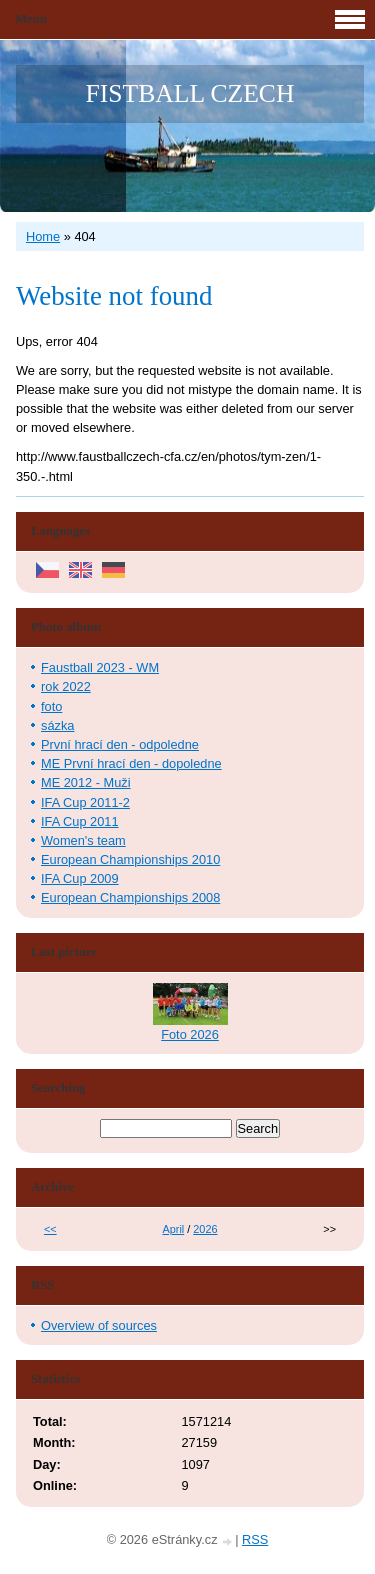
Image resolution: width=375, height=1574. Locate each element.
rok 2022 (66, 686)
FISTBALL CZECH (190, 93)
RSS (255, 1539)
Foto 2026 (190, 1034)
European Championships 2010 (130, 859)
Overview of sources (99, 1325)
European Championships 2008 (130, 897)
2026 (205, 1229)
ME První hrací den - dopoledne (131, 763)
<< (50, 1229)
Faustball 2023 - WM (100, 667)
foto (51, 706)
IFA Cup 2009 (80, 878)
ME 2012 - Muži (86, 782)
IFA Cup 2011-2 (85, 802)
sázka (57, 725)
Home (43, 236)
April (173, 1229)
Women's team (83, 840)
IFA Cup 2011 (80, 821)
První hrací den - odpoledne (120, 744)
